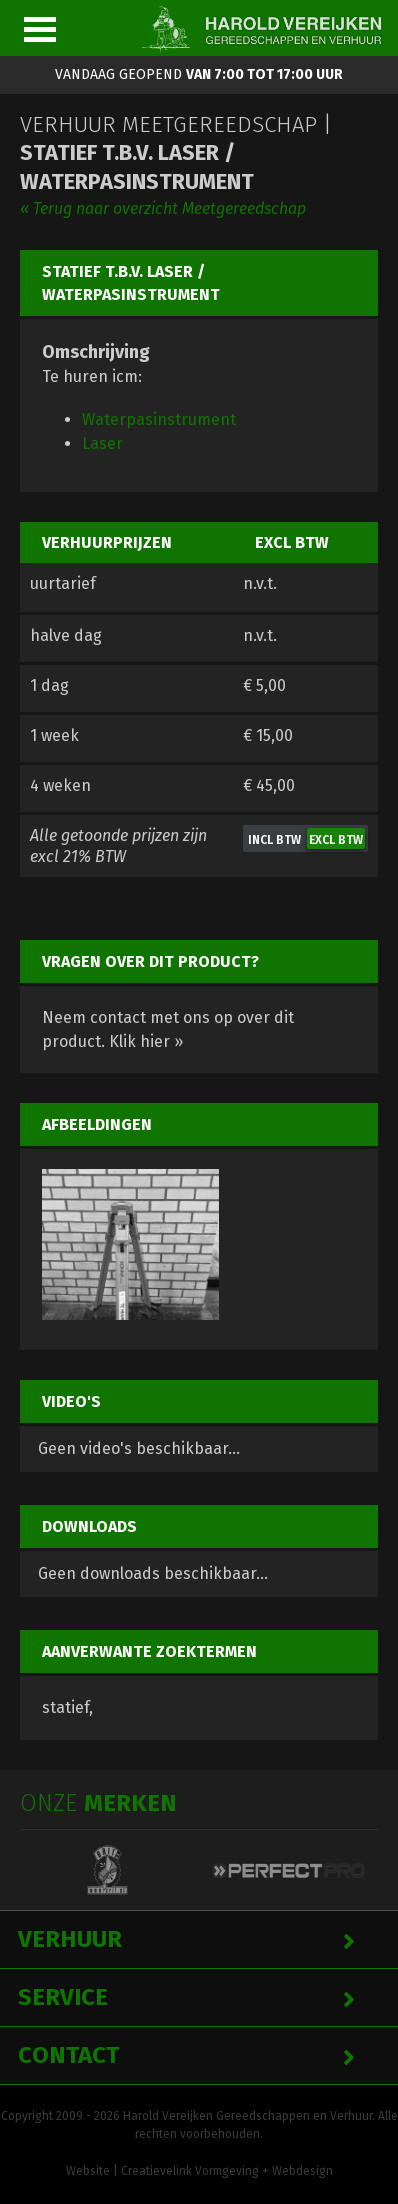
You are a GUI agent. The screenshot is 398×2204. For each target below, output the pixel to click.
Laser (102, 443)
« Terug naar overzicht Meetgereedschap (163, 208)
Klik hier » (146, 1041)
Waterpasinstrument (159, 419)
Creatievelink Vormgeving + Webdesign (227, 2171)
